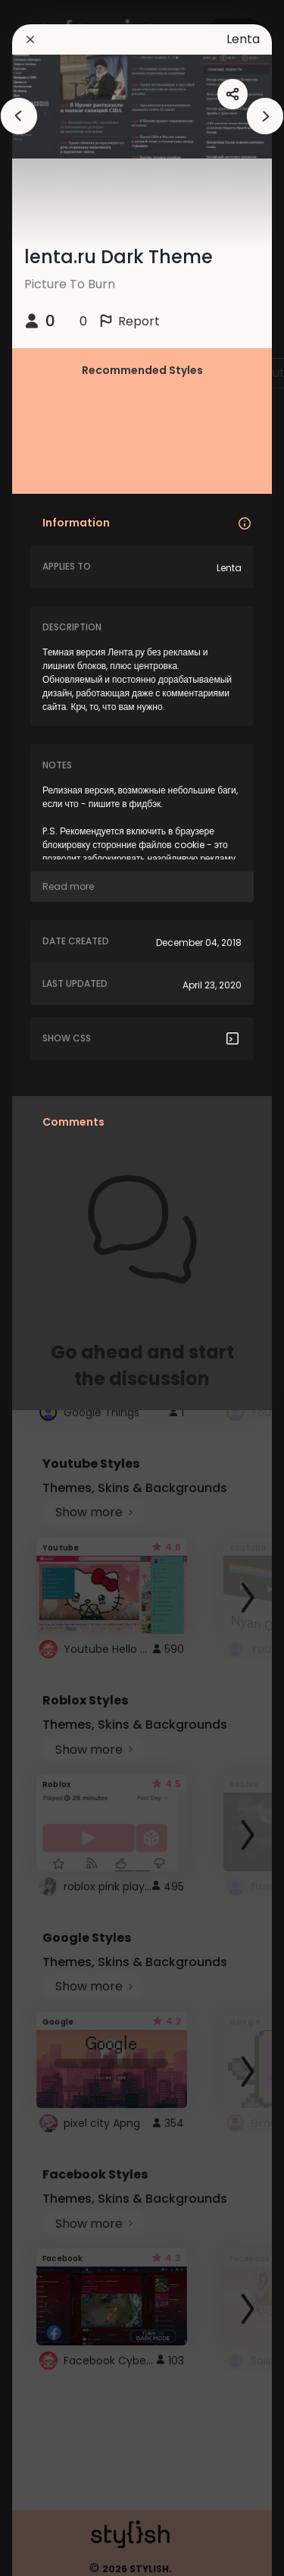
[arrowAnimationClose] (19, 116)
